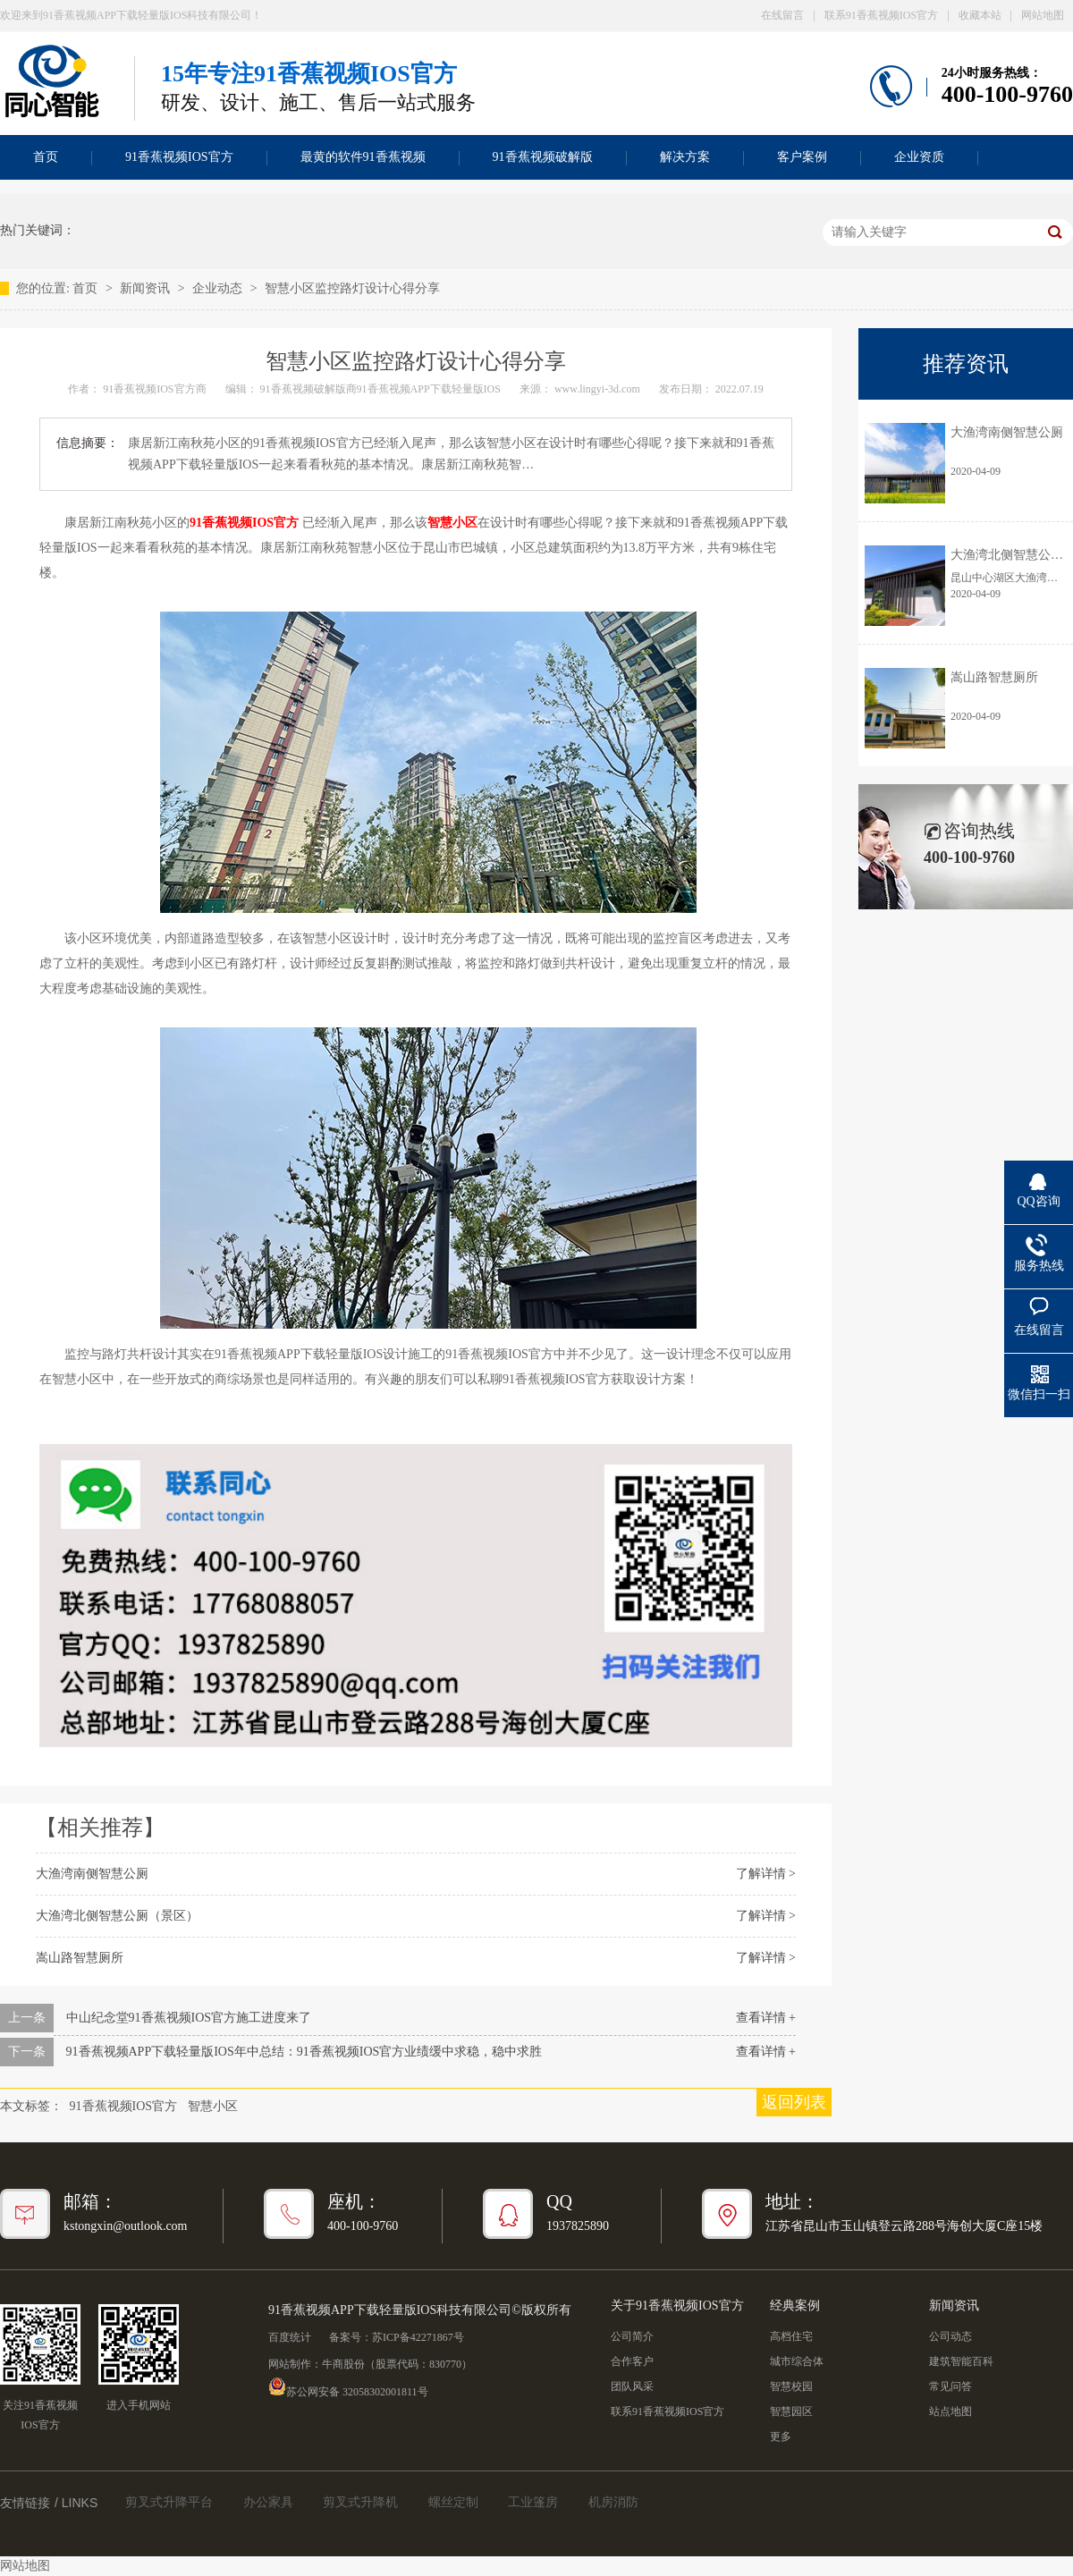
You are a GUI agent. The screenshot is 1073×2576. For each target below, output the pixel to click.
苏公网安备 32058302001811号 (348, 2386)
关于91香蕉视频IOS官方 (677, 2305)
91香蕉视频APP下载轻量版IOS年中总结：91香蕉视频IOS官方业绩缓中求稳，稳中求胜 (304, 2051)
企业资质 (919, 157)
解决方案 (685, 157)
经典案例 (795, 2305)
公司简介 (632, 2336)
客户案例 (802, 157)
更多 (780, 2436)
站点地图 (950, 2411)
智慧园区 (791, 2411)
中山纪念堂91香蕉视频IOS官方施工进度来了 (189, 2017)
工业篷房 (533, 2502)
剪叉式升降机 (360, 2502)
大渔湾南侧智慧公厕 (92, 1873)
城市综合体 (797, 2361)
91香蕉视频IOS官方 (179, 157)
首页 (86, 288)
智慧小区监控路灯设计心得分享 (352, 288)
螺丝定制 (453, 2502)
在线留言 (782, 15)
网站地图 (1042, 15)
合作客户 (632, 2361)
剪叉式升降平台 (169, 2502)
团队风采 (632, 2386)
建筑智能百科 (961, 2361)
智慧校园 (791, 2386)
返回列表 (794, 2102)
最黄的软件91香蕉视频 (363, 157)
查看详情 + (766, 2017)
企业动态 (219, 288)
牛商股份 (343, 2364)
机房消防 (613, 2502)
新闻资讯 (146, 288)
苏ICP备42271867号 (418, 2337)
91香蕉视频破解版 (543, 157)
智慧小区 (213, 2106)
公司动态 (950, 2336)
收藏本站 (980, 15)
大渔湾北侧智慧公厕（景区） (117, 1915)
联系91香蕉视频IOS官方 (881, 15)
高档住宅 (791, 2336)
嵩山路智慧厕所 (79, 1957)
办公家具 (268, 2502)
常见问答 (950, 2386)
